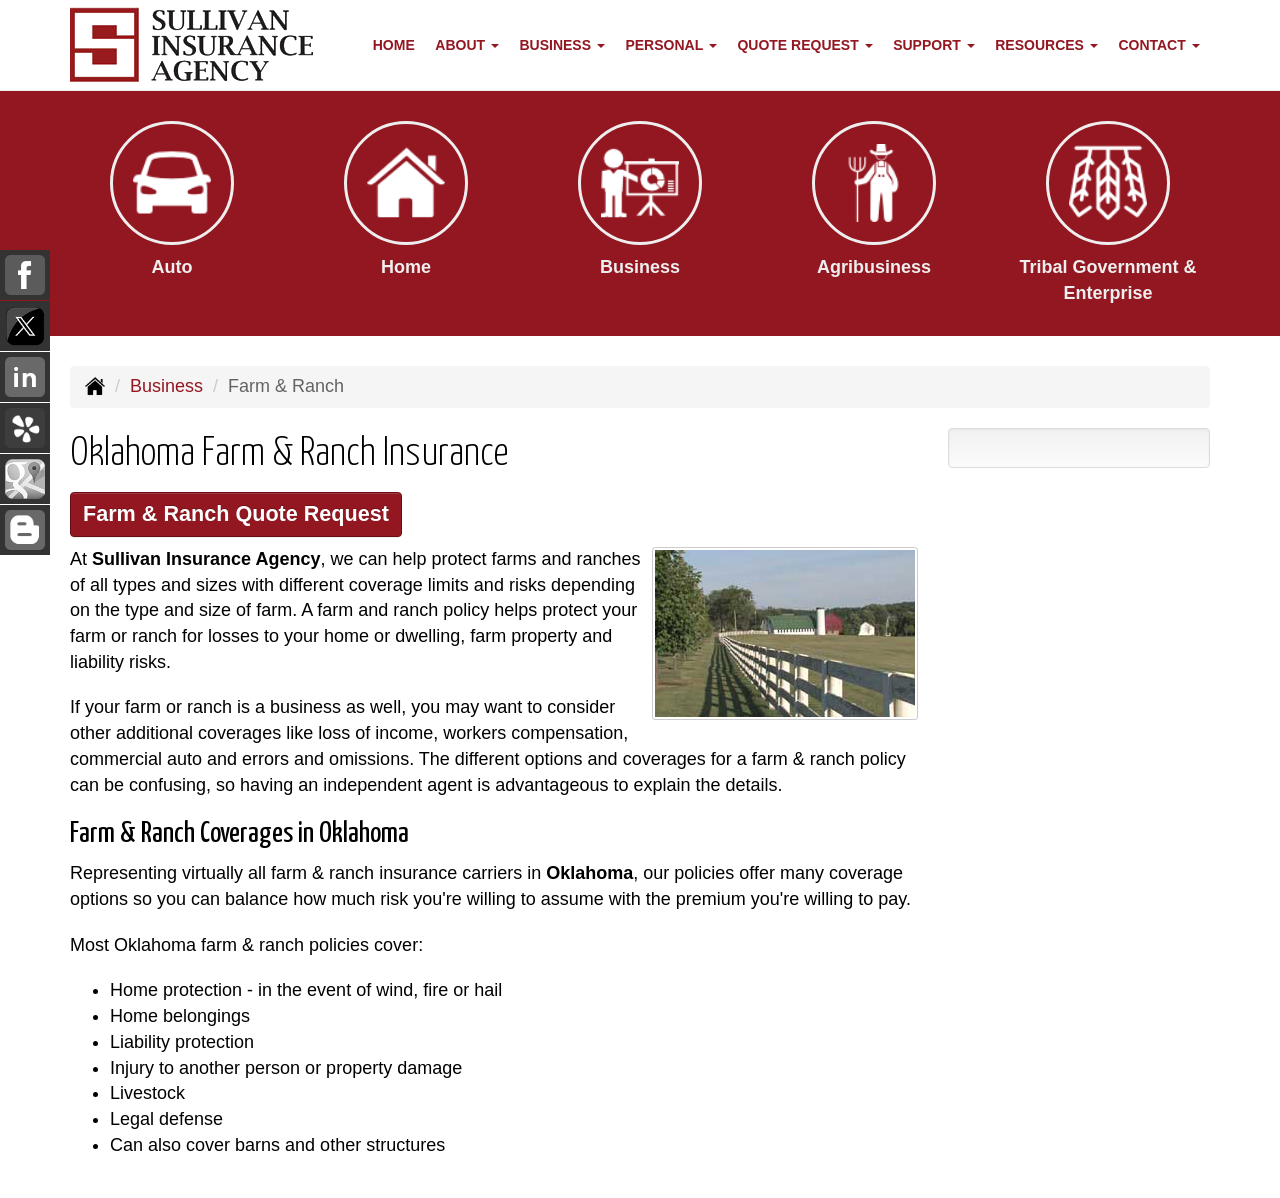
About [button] (467, 45)
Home (394, 45)
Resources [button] (1046, 45)
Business (166, 386)
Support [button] (934, 45)
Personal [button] (670, 45)
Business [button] (561, 45)
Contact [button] (1158, 45)
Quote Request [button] (804, 45)
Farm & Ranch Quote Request (236, 513)
